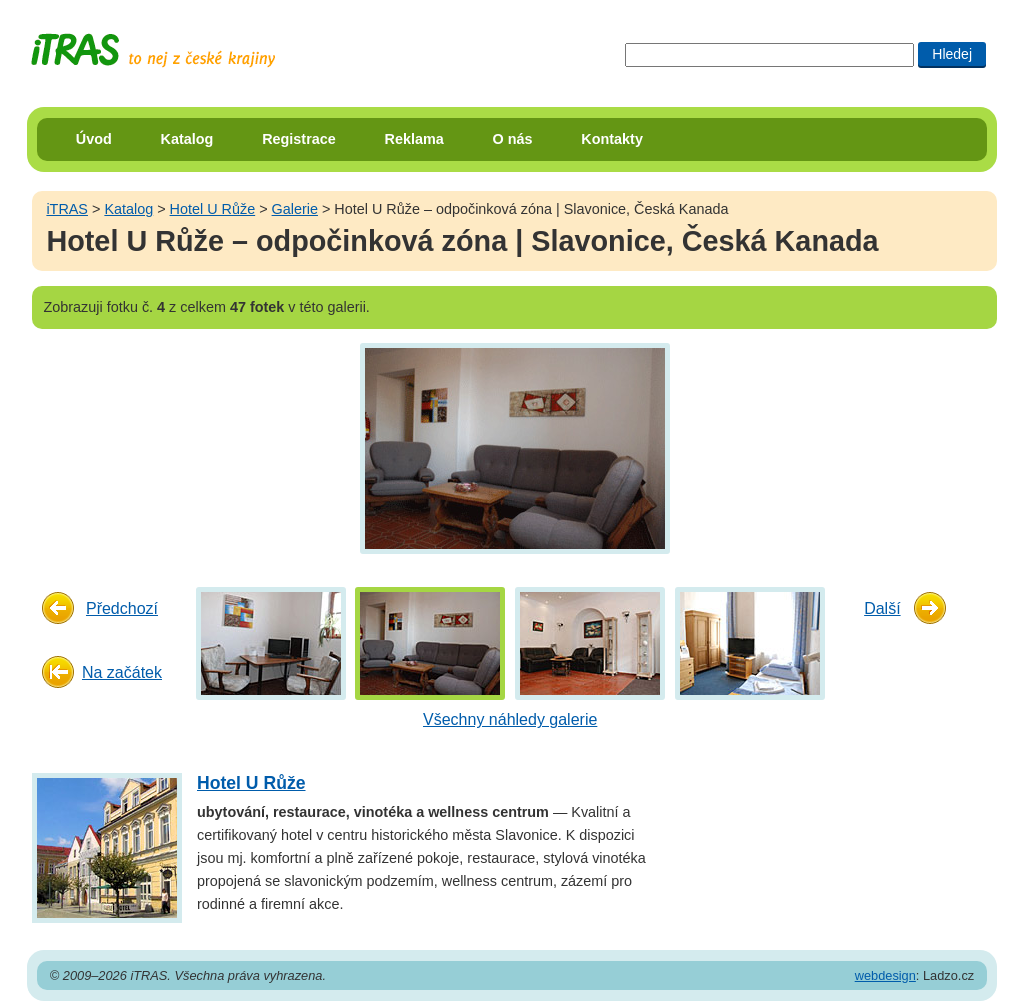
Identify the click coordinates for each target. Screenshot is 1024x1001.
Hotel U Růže (213, 209)
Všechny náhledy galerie (510, 719)
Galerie (295, 209)
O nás (513, 139)
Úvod (94, 139)
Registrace (299, 139)
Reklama (414, 139)
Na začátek (122, 672)
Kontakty (612, 139)
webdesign (885, 975)
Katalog (187, 139)
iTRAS (67, 209)
